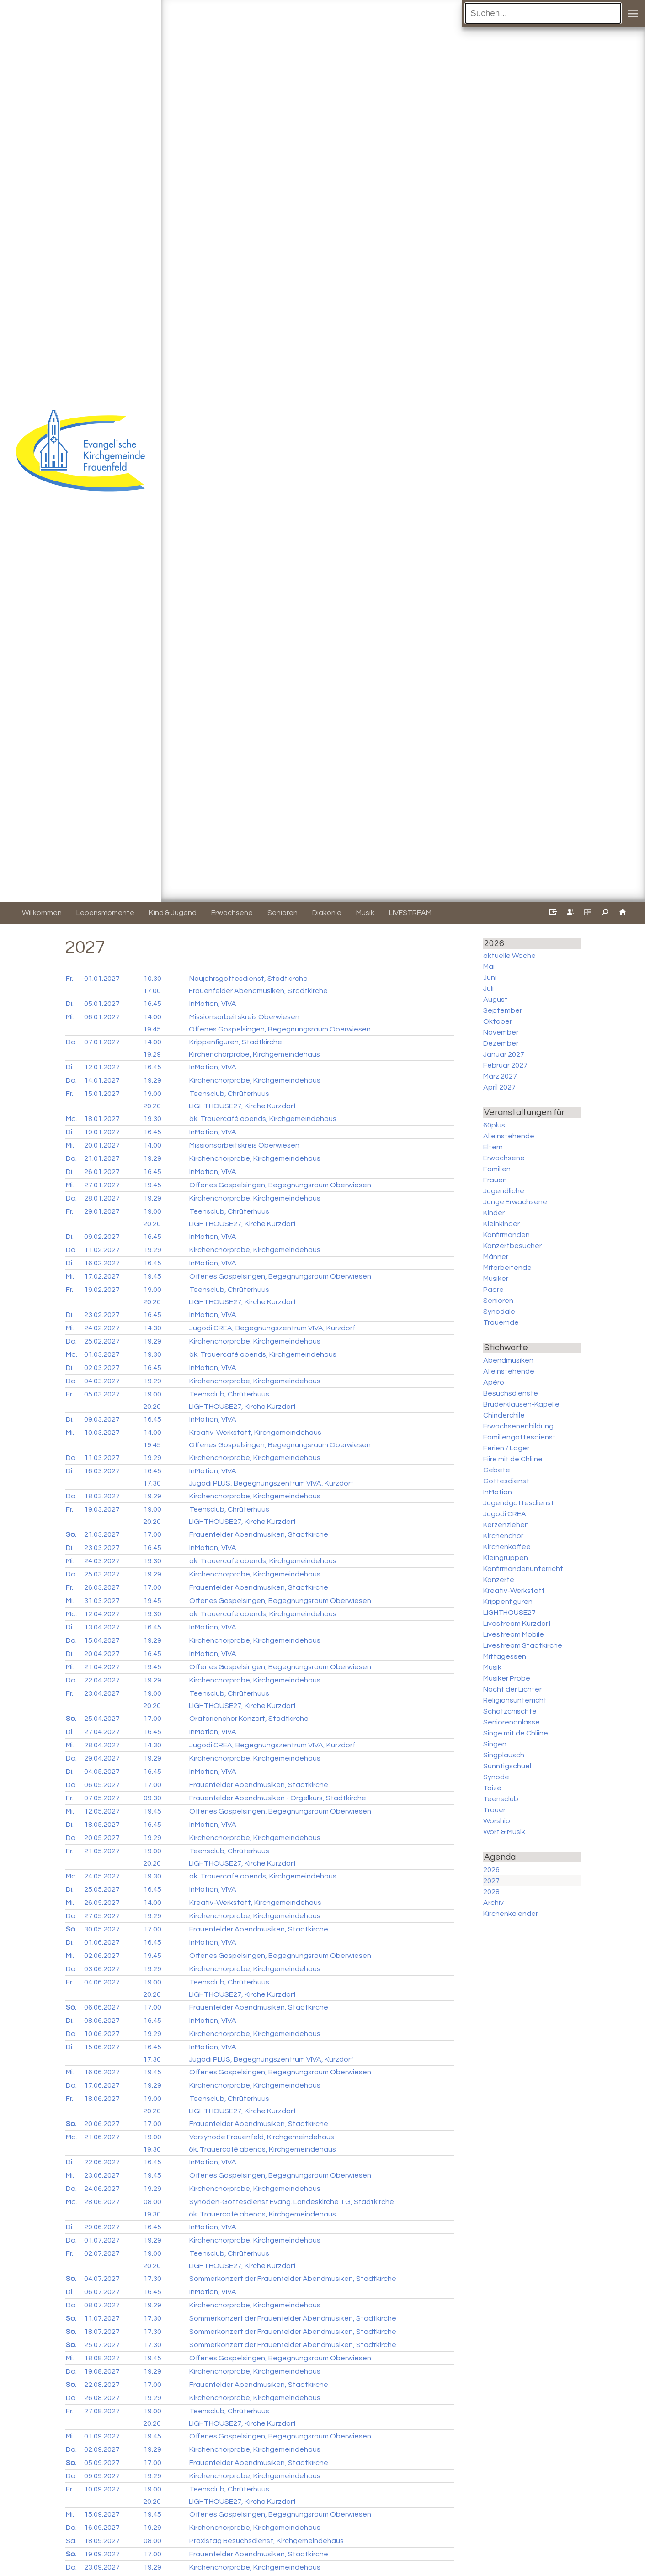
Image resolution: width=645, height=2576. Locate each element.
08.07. (102, 2305)
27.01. (102, 1185)
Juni (489, 977)
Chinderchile (504, 1415)
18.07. (102, 2331)
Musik (492, 1667)
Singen (494, 1744)
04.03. (102, 1381)
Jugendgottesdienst (518, 1503)
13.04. (102, 1627)
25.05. (102, 1889)
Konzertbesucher (512, 1245)
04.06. (102, 1982)
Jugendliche (503, 1191)
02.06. (102, 1955)
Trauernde (501, 1322)
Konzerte (498, 1579)
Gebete (496, 1470)
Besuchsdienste (510, 1393)
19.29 (152, 1054)
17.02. (102, 1276)
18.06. (102, 2098)
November (500, 1032)
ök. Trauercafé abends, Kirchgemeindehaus (262, 1118)
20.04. (102, 1653)
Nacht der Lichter (512, 1689)
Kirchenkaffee (507, 1546)
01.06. (102, 1942)
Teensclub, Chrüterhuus (229, 1093)
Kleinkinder (501, 1223)
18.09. (102, 2540)
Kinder (494, 1213)
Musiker (495, 1278)
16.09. (102, 2527)
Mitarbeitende (507, 1267)
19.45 (152, 1029)
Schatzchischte (510, 1711)
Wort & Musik (504, 1831)
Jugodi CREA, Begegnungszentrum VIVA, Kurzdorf (272, 1328)
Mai (489, 966)
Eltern (493, 1147)
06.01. (102, 1017)
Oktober (497, 1021)
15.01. (102, 1093)
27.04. (102, 1731)
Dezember (500, 1043)
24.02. (102, 1328)
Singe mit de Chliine (515, 1733)
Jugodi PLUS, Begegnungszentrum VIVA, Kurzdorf (271, 1483)
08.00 (152, 2202)
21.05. (102, 1851)
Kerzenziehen (506, 1525)
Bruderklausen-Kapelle (521, 1404)
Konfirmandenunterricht (523, 1568)
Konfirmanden (506, 1234)
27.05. (102, 1916)
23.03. (102, 1547)
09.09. (102, 2476)
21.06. (102, 2137)
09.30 (152, 1798)
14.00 (152, 1017)
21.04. (102, 1667)
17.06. (102, 2085)
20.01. (102, 1145)
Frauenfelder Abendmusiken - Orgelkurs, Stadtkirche (277, 1798)
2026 (491, 1869)
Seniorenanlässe (511, 1722)
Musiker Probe (506, 1678)
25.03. (102, 1574)
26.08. (102, 2397)
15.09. (102, 2514)
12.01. (102, 1067)
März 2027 (500, 1076)
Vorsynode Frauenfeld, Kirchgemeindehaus (261, 2137)
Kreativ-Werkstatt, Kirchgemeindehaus (255, 1432)
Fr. (69, 978)
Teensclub (500, 1799)
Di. (70, 1003)
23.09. (102, 2567)
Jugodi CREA (504, 1514)
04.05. (102, 1771)
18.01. (102, 1118)
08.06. (102, 2020)
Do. (71, 1042)
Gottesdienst (506, 1481)
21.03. (102, 1534)
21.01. (102, 1158)
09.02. (102, 1236)
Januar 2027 (503, 1054)
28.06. (102, 2202)
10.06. (102, 2033)
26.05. (102, 1902)
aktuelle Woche (509, 955)
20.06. (102, 2123)
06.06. (102, 2007)
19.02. (102, 1289)
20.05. (102, 1837)
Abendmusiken (508, 1360)
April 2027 (499, 1087)
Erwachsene (504, 1158)
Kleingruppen (505, 1557)
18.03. (102, 1496)
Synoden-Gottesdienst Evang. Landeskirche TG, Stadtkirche (291, 2202)
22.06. (102, 2162)
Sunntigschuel (507, 1766)
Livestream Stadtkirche (522, 1645)
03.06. (102, 1969)
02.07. (102, 2253)
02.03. (102, 1367)
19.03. (102, 1509)
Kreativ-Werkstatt (514, 1590)
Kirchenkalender (510, 1913)
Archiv (493, 1902)
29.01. (102, 1211)
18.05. (102, 1824)
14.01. (102, 1080)
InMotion (497, 1492)
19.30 (152, 1118)
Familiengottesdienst (519, 1437)
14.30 (152, 1328)
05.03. (102, 1394)
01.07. (102, 2240)
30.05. (102, 1929)
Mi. (70, 1017)
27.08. (102, 2411)
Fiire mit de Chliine (513, 1459)
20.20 (152, 1106)
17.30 (152, 1483)
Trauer (494, 1810)
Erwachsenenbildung (518, 1426)
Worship (496, 1821)
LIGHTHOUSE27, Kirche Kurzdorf (242, 1106)
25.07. (102, 2345)
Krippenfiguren (508, 1601)
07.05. (102, 1798)
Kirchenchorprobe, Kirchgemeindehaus (254, 1054)
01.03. (102, 1354)
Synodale (499, 1311)
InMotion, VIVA (212, 1003)
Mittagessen (504, 1656)
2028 (491, 1891)
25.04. (102, 1718)
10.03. (102, 1432)
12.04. (102, 1614)
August (495, 999)
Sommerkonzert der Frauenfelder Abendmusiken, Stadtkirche (292, 2278)
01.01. (102, 978)
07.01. (102, 1042)
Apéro (493, 1382)
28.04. (102, 1745)
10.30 (152, 978)
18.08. (102, 2358)
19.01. (102, 1132)
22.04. (102, 1680)
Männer (495, 1256)
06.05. (102, 1784)
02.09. (102, 2449)
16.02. (102, 1263)
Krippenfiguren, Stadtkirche (235, 1042)
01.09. (102, 2436)
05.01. (102, 1003)
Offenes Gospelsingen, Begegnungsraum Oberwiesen (280, 1029)
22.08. (102, 2384)
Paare (493, 1289)
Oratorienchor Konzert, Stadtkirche (249, 1718)
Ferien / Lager (506, 1448)
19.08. (102, 2371)
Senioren (498, 1300)
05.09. (102, 2462)
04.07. (102, 2278)
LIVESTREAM (410, 912)
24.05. (102, 1876)
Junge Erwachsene (515, 1202)
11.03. (102, 1457)
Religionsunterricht (515, 1700)
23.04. (102, 1693)
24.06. (102, 2188)
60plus (494, 1125)
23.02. (102, 1314)
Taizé (492, 1788)
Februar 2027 (505, 1065)
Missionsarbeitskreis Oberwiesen (244, 1017)
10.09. (102, 2489)
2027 (491, 1880)
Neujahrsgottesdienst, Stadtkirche (248, 978)
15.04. (102, 1640)
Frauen (495, 1180)
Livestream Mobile (513, 1634)
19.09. (102, 2554)
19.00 (152, 1093)
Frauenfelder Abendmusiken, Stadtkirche (258, 990)
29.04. (102, 1758)
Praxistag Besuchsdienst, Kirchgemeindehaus (266, 2540)
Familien (497, 1169)
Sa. (71, 2540)
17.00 (152, 990)
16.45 (152, 1003)
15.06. (102, 2047)
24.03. (102, 1561)
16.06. (102, 2072)
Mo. (71, 1118)
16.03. (102, 1471)
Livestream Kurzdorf (517, 1623)
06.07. (102, 2292)
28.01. (102, 1198)
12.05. (102, 1811)
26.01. (102, 1171)
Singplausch (503, 1755)
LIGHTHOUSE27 (509, 1612)
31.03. (102, 1600)
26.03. (102, 1587)
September (502, 1010)
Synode (496, 1777)
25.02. (102, 1341)
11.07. (102, 2318)
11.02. (102, 1250)
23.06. (102, 2175)
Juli (488, 988)
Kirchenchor (503, 1535)
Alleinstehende (508, 1136)
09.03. (102, 1419)
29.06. (102, 2227)
